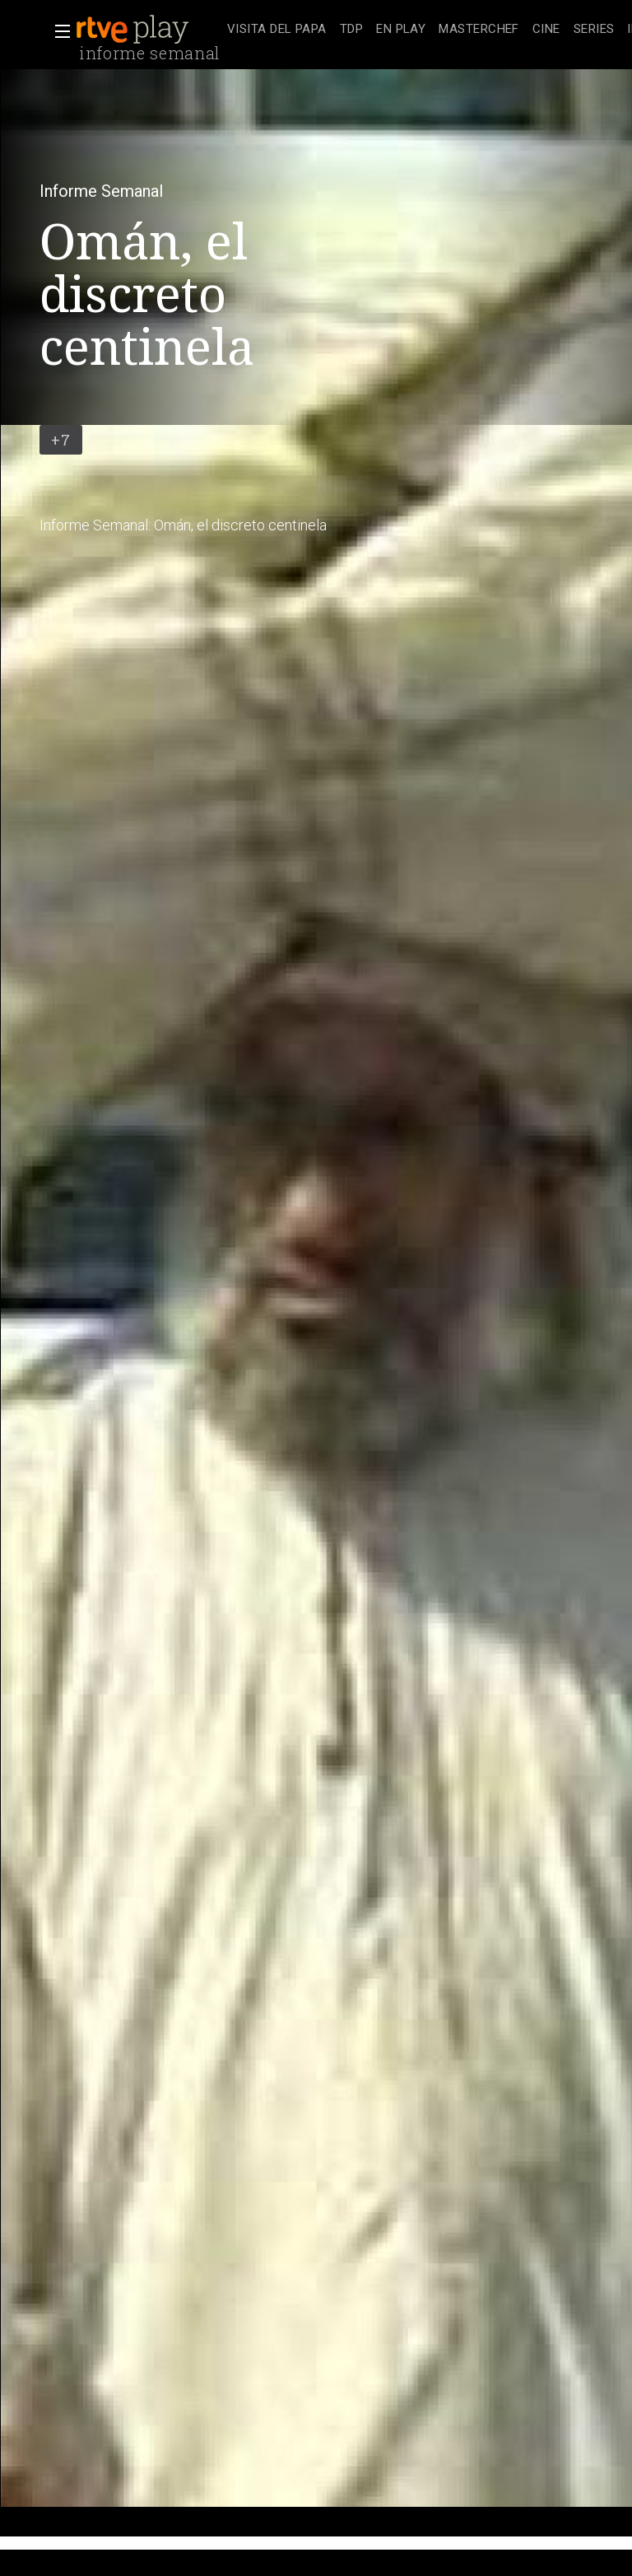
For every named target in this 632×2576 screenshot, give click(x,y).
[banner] (148, 29)
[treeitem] (277, 30)
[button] (58, 31)
